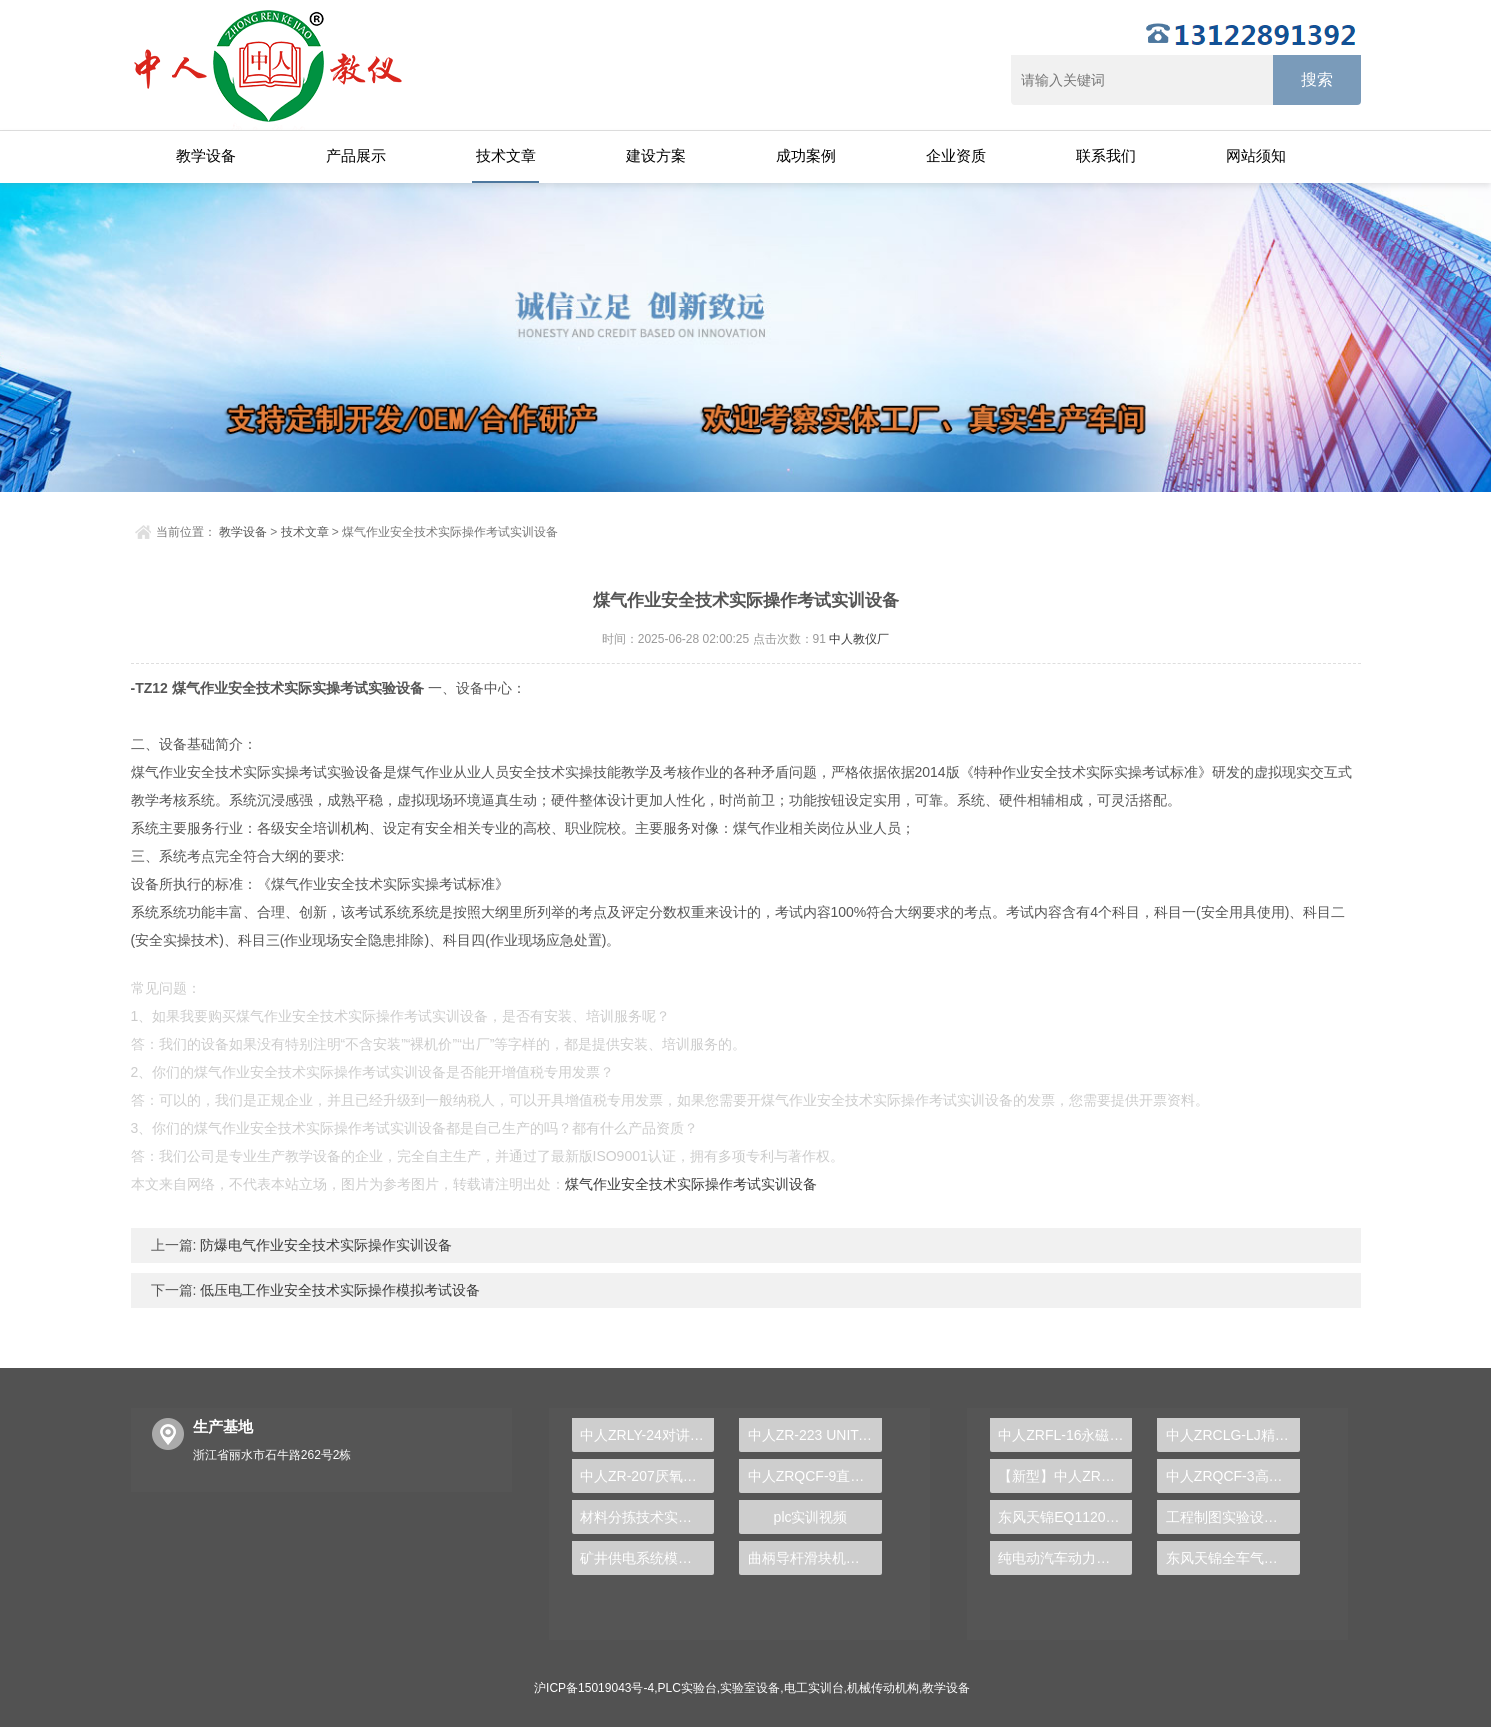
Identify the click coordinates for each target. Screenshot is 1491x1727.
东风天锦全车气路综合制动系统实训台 (1233, 1558)
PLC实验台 (687, 1688)
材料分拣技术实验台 (643, 1517)
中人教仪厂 (859, 639)
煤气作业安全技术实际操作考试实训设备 (691, 1184)
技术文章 (506, 155)
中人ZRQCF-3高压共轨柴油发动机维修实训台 (1233, 1476)
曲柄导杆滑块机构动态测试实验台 (815, 1558)
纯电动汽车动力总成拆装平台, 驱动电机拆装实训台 (1065, 1558)
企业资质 (956, 155)
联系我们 (1106, 155)
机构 (355, 828)
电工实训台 (814, 1688)
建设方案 (656, 155)
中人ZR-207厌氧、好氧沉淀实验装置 (647, 1476)
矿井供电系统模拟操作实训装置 (647, 1558)
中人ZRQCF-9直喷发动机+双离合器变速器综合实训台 (815, 1476)
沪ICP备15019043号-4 (594, 1688)
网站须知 (1256, 155)
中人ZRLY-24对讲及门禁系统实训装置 (647, 1435)
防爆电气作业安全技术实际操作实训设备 (324, 1245)
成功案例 (806, 155)
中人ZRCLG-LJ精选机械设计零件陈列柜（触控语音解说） (1233, 1435)
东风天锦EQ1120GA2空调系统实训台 (1065, 1517)
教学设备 (206, 155)
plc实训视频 (811, 1517)
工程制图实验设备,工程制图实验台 (1233, 1517)
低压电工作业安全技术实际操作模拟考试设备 (338, 1290)
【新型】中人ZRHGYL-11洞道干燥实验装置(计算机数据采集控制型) (1065, 1476)
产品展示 (356, 155)
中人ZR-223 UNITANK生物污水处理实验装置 (815, 1435)
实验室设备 (750, 1688)
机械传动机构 (883, 1688)
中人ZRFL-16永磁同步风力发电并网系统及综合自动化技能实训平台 (1065, 1435)
